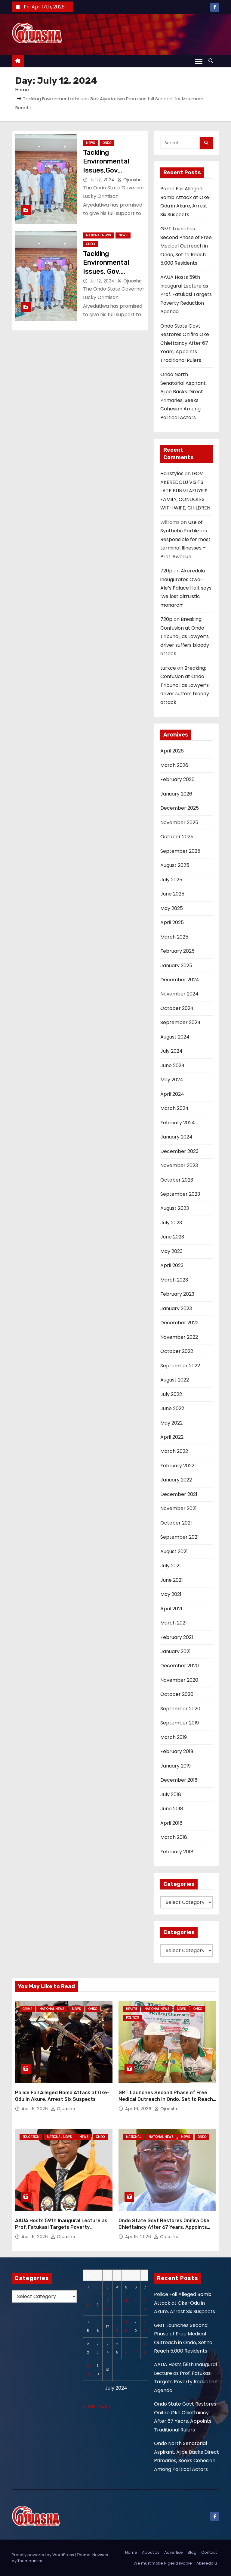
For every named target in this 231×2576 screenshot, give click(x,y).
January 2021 (175, 1651)
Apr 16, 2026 (35, 2103)
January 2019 (175, 1765)
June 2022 (172, 1408)
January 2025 (176, 965)
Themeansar (30, 2548)
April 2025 (172, 922)
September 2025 (180, 851)
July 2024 (171, 1051)
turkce (168, 668)
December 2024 (179, 979)
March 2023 (174, 1279)
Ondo (107, 143)
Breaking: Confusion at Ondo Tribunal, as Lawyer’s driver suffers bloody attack (184, 636)
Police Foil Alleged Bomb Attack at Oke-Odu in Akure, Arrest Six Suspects (184, 2291)
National (133, 2131)
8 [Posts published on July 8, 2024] (88, 2292)
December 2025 (179, 808)
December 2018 (179, 1780)
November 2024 (179, 993)
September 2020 (180, 1708)
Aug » (104, 2394)
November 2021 (178, 1508)
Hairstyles (171, 473)
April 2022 (171, 1437)
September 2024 (180, 1022)
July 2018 (170, 1794)
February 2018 (176, 1851)
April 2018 (171, 1823)
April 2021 (171, 1608)
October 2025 (176, 836)
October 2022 (176, 1351)
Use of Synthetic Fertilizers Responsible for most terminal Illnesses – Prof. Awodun (185, 539)
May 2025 (171, 908)
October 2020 (176, 1694)
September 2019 (179, 1722)
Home (22, 89)
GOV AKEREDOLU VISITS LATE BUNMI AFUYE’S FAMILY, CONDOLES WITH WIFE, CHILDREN (185, 490)
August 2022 (174, 1379)
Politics (132, 2017)
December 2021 (178, 1494)
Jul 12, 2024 (103, 180)
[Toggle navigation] (198, 61)
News (90, 143)
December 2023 (179, 1151)
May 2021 (170, 1594)
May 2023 (171, 1251)
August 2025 (174, 865)
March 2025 (174, 936)
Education (31, 2131)
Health (131, 2009)
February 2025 (177, 951)
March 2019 (173, 1737)
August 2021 (174, 1551)
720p (166, 570)
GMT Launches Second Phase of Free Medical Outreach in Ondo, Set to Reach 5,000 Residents (186, 245)
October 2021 (176, 1522)
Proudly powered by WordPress (43, 2542)
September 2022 (180, 1365)
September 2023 (180, 1194)
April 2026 (172, 750)
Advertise (173, 2540)
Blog (192, 2540)
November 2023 (179, 1165)
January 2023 (176, 1308)
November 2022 (179, 1337)
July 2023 (171, 1222)
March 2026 (174, 765)
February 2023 (177, 1294)
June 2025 (172, 893)
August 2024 (174, 1036)
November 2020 (179, 1680)
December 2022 (179, 1322)
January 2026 (176, 793)
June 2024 (172, 1065)
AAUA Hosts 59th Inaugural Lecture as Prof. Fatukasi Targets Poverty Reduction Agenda (186, 294)
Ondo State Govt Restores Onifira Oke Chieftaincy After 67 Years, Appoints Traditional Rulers (184, 343)
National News (98, 235)
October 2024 (177, 1008)
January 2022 (176, 1479)
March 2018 (173, 1837)
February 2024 (177, 1122)
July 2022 (171, 1394)
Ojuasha (129, 180)
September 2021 (179, 1537)
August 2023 (174, 1208)
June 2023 (172, 1236)
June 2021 (171, 1580)
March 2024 (174, 1108)
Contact (209, 2540)
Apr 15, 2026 (138, 2224)
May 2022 (171, 1422)
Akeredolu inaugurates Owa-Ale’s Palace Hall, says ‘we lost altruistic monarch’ (185, 588)
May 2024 (171, 1079)
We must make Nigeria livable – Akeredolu (175, 2551)
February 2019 (176, 1751)
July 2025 (171, 879)
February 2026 (177, 779)
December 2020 (179, 1665)
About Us (150, 2540)
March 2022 (174, 1451)
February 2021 (176, 1637)
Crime (27, 2009)
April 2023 (171, 1265)
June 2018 (171, 1808)
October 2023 (176, 1179)
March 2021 (173, 1622)
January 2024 (176, 1136)
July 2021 (170, 1565)
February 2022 (177, 1465)
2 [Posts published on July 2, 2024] (98, 2274)
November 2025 (179, 822)
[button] (212, 61)
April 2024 (172, 1094)
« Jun (89, 2394)
